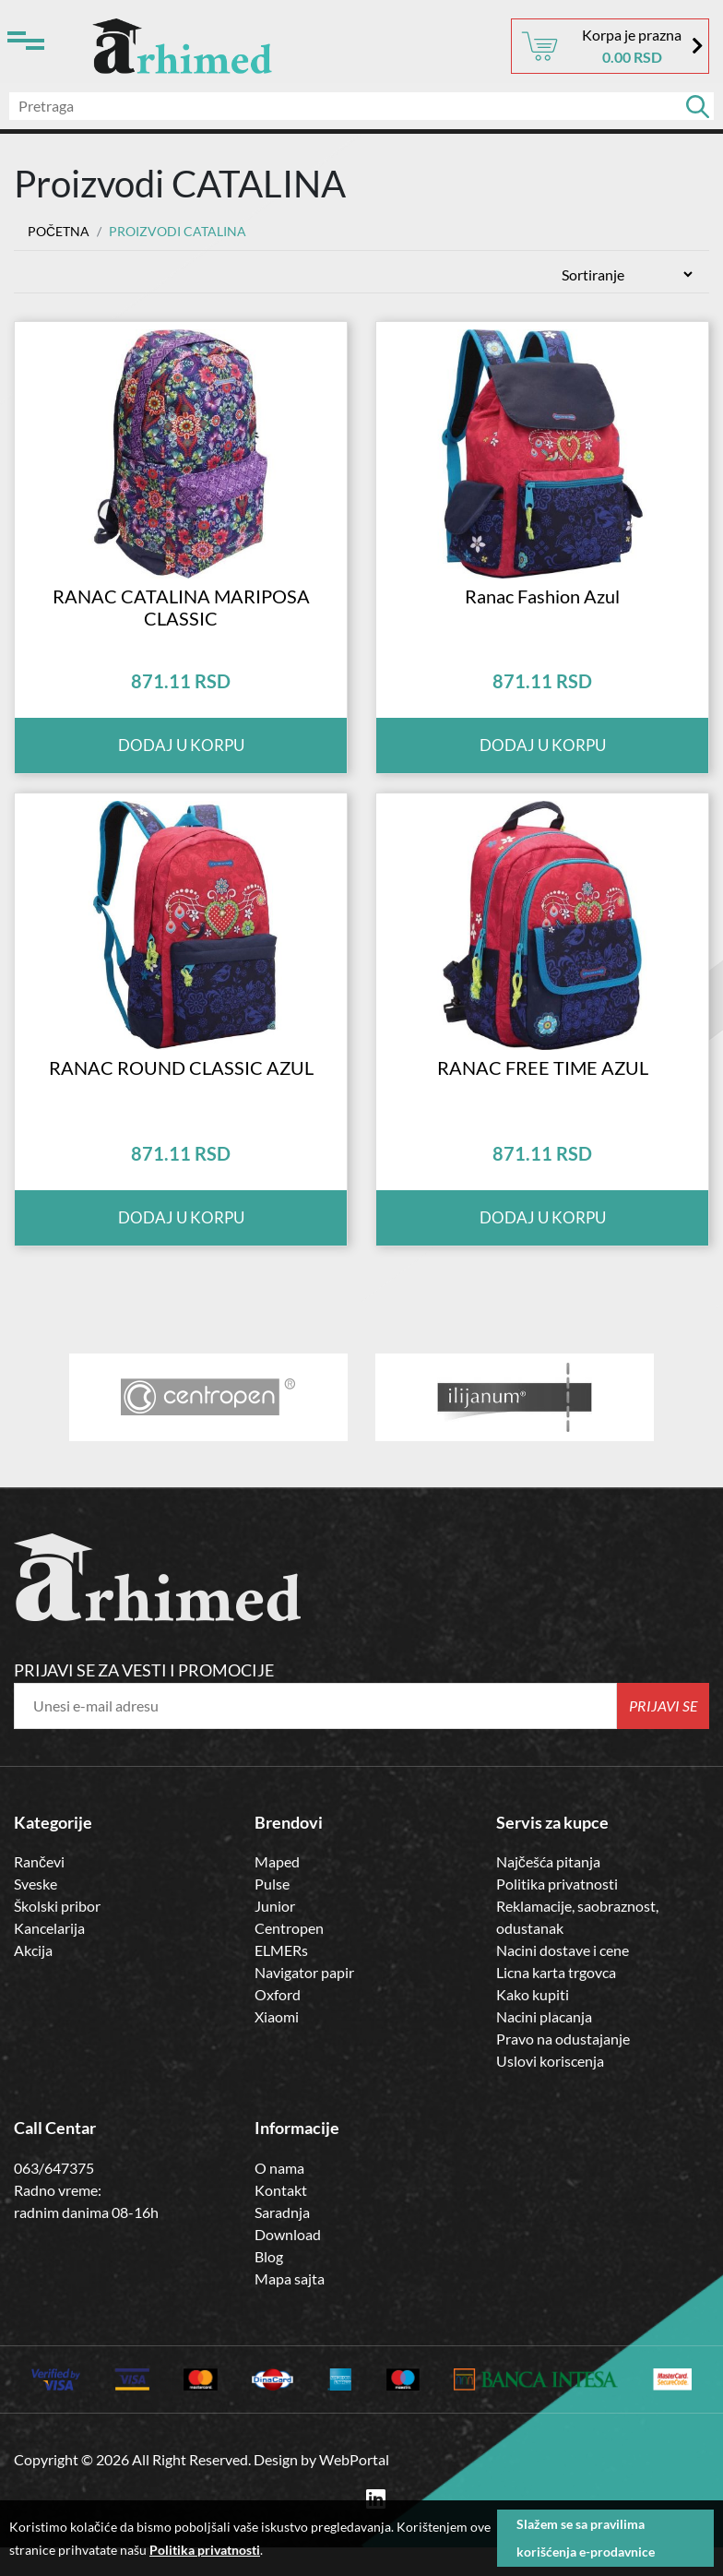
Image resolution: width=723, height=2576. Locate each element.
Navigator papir (304, 2001)
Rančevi (39, 1891)
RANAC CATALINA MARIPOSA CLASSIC (181, 621)
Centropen (289, 1957)
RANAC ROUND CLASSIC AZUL (181, 1096)
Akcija (33, 1979)
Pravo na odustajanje (563, 2068)
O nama (279, 2196)
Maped (277, 1891)
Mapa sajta (290, 2307)
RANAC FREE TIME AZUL (542, 1096)
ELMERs (281, 1979)
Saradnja (282, 2240)
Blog (269, 2285)
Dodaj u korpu (181, 760)
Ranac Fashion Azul (542, 610)
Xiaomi (277, 2046)
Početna (58, 231)
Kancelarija (49, 1957)
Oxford (278, 2024)
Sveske (35, 1913)
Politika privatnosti (557, 1913)
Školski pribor (57, 1935)
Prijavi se (663, 1734)
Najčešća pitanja (548, 1891)
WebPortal (354, 2488)
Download (288, 2263)
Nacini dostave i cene (562, 1979)
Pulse (272, 1913)
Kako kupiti (532, 2024)
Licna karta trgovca (556, 2001)
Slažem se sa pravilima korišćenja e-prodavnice (585, 2537)
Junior (275, 1935)
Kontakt (281, 2218)
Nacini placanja (544, 2046)
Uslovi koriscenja (550, 2090)
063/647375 (54, 2196)
